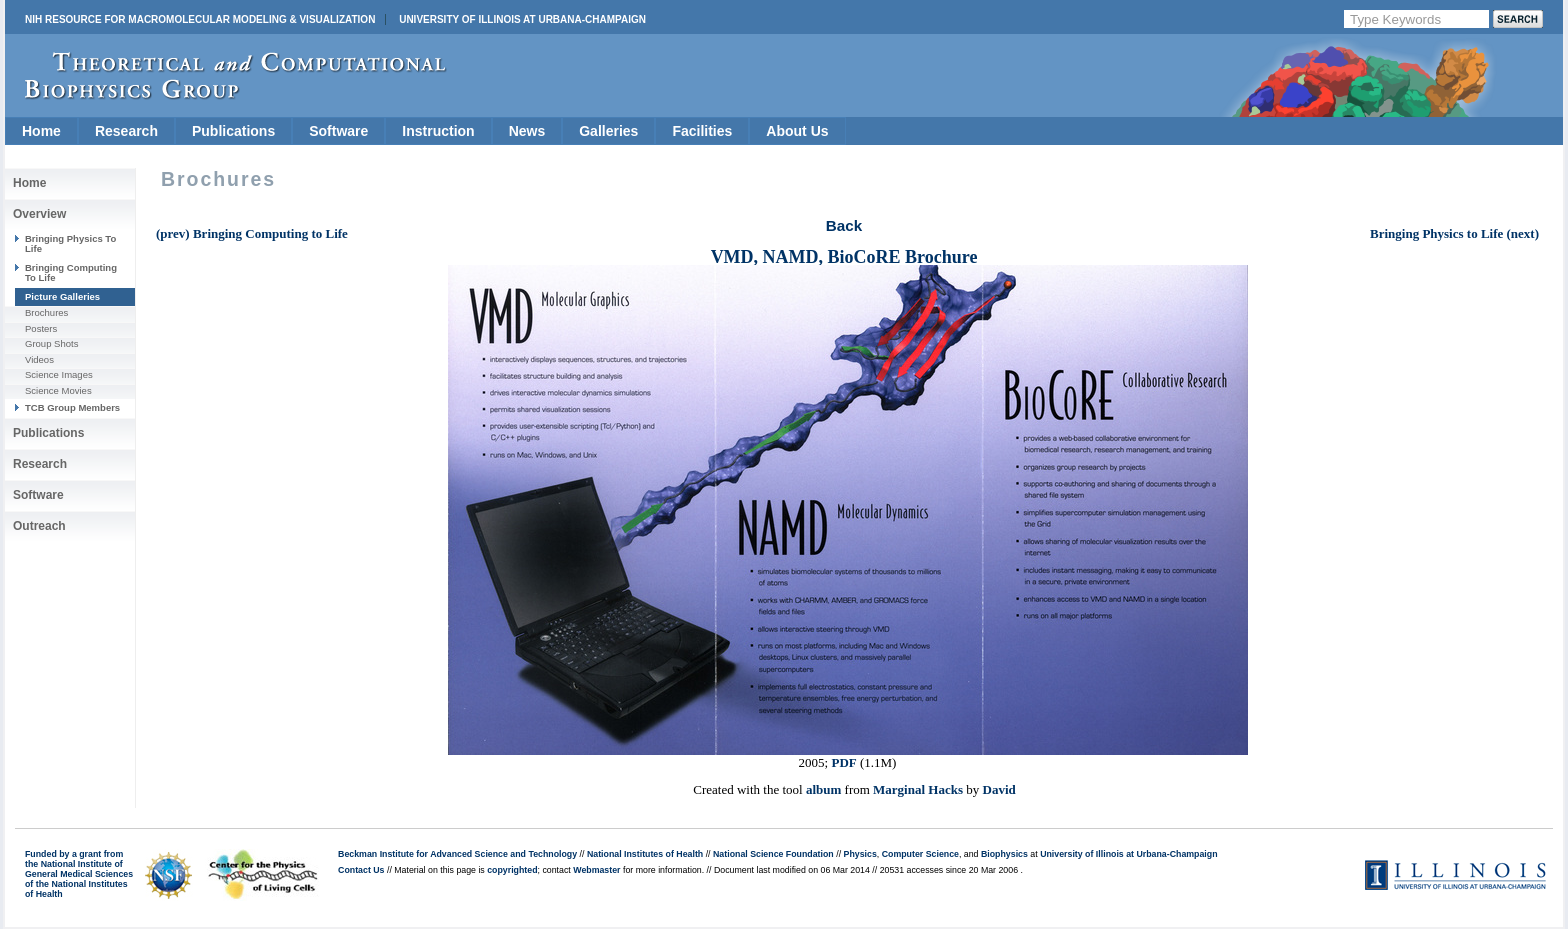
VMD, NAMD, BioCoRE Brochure (844, 257)
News (527, 131)
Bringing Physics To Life (70, 243)
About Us (797, 131)
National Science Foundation (773, 854)
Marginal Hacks (918, 789)
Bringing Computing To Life (71, 272)
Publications (233, 131)
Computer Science (920, 854)
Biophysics (1004, 854)
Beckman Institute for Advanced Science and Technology (457, 854)
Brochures (46, 312)
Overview (39, 214)
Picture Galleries (62, 296)
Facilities (702, 131)
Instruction (438, 131)
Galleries (608, 131)
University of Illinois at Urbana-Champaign (522, 19)
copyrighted (512, 870)
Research (126, 131)
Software (338, 131)
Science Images (59, 374)
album (823, 789)
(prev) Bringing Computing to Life (252, 233)
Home (41, 131)
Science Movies (58, 390)
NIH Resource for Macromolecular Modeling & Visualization (200, 19)
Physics (860, 854)
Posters (41, 328)
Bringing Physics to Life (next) (1454, 233)
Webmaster (596, 870)
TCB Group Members (72, 407)
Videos (39, 359)
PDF (843, 762)
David (999, 789)
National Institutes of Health (645, 854)
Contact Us (361, 870)
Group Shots (51, 343)
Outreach (39, 526)
